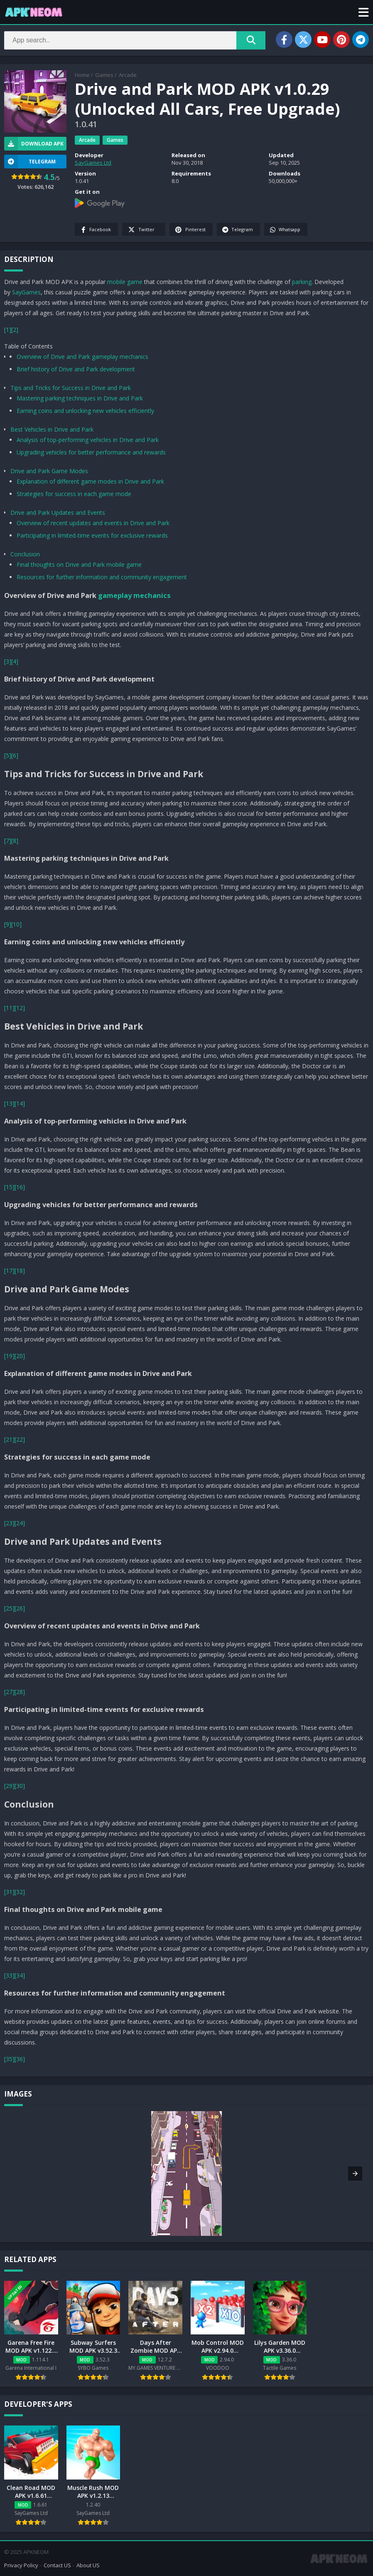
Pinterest (190, 229)
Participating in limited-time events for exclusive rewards (92, 535)
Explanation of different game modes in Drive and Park (90, 481)
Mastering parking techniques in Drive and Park (80, 398)
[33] (9, 1975)
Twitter (141, 229)
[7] (7, 841)
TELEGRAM (30, 161)
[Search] (134, 40)
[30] (20, 1786)
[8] (14, 841)
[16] (20, 1187)
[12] (20, 1008)
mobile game (124, 282)
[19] (9, 1356)
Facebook (95, 229)
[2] (14, 329)
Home (82, 75)
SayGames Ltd (93, 162)
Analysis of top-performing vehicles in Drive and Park (88, 440)
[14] (20, 1103)
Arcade (128, 75)
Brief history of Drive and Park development (76, 369)
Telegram (237, 229)
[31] (9, 1892)
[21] (9, 1439)
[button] (363, 12)
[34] (20, 1975)
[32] (20, 1892)
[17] (9, 1270)
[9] (7, 924)
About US (88, 2565)
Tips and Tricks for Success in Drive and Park (70, 388)
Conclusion (25, 554)
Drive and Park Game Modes (49, 471)
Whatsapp (284, 229)
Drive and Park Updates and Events (57, 512)
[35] (9, 2059)
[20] (20, 1356)
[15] (9, 1187)
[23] (9, 1523)
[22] (20, 1439)
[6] (14, 755)
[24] (20, 1523)
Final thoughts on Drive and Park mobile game (79, 564)
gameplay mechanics (134, 595)
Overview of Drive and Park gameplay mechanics (82, 357)
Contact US (57, 2565)
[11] (9, 1008)
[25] (9, 1608)
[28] (20, 1692)
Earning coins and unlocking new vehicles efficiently (85, 411)
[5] (7, 755)
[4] (14, 661)
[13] (9, 1103)
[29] (9, 1786)
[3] (7, 661)
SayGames (26, 292)
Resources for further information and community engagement (102, 577)
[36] (20, 2059)
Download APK (34, 144)
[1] (7, 329)
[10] (16, 924)
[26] (20, 1608)
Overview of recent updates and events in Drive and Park (93, 523)
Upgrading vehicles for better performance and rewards (91, 452)
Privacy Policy (21, 2565)
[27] (9, 1692)
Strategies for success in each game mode (74, 494)
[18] (20, 1270)
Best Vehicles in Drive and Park (51, 429)
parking (302, 282)
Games (104, 75)
